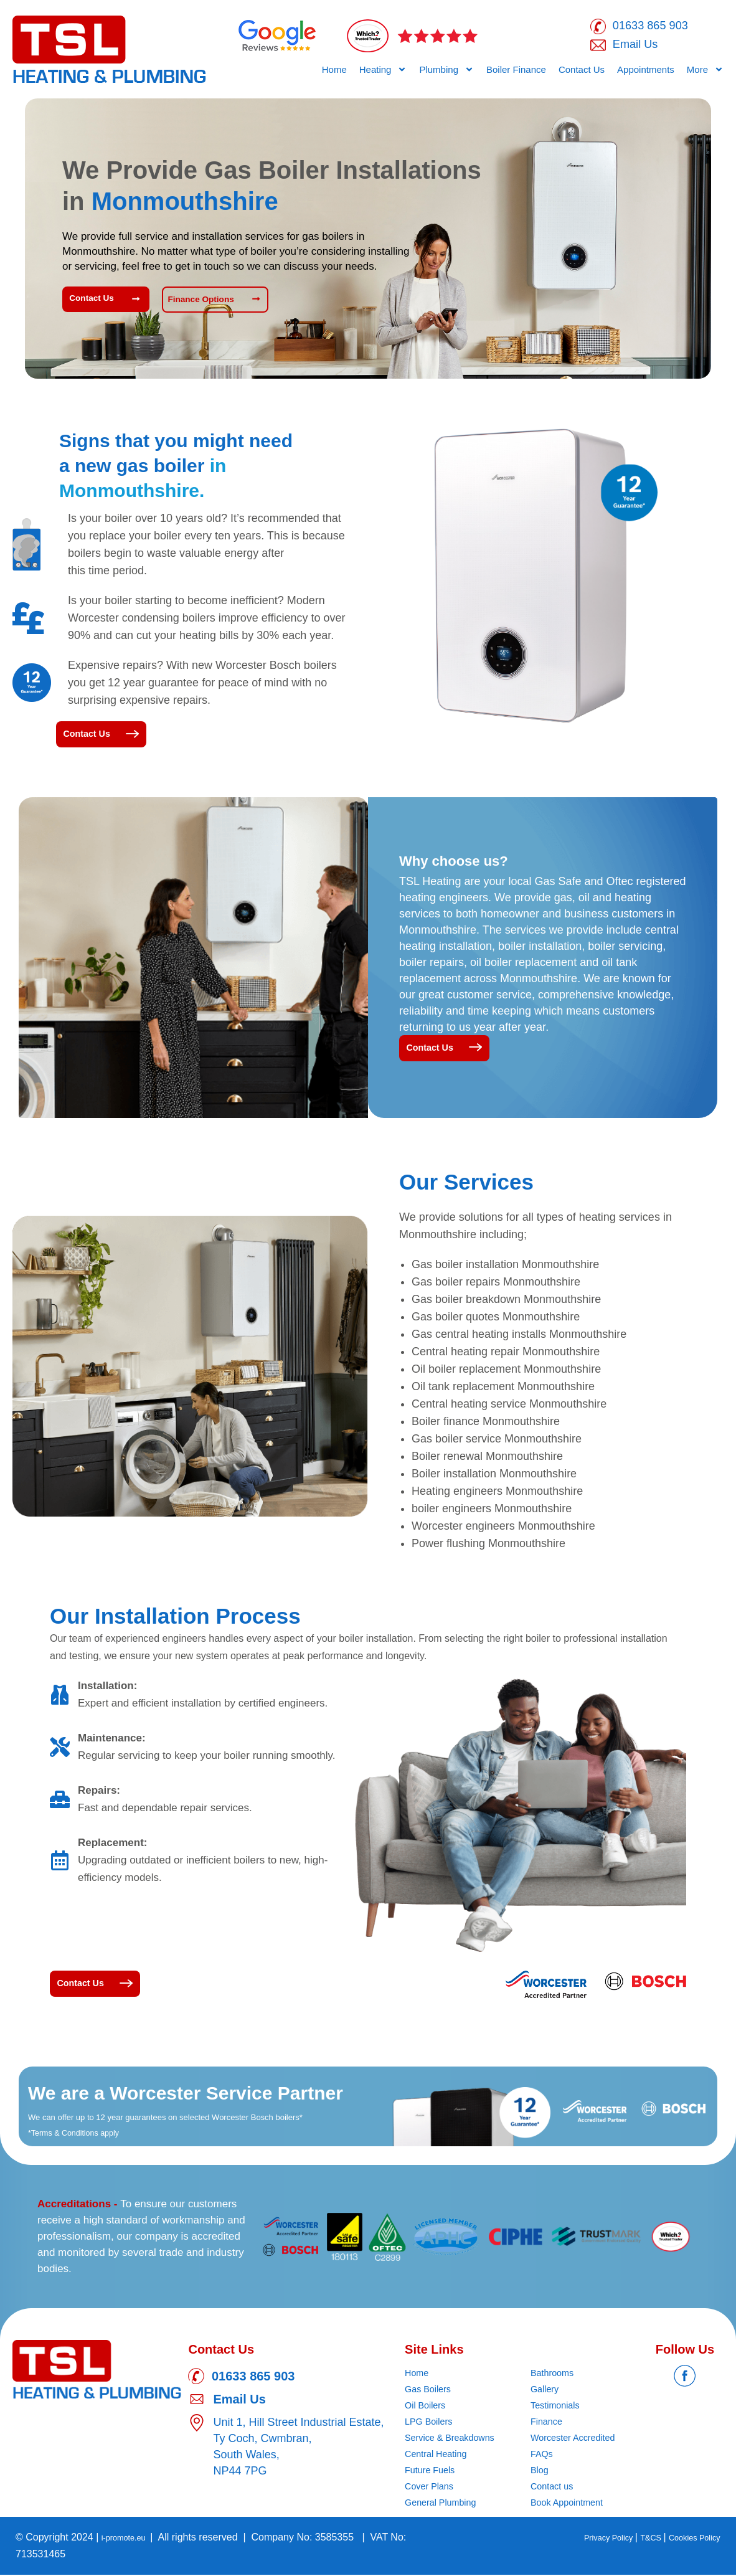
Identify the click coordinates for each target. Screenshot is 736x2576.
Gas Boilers (430, 2390)
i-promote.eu (130, 2539)
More (705, 72)
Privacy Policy (582, 2539)
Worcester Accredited (578, 2439)
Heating (383, 72)
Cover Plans (432, 2488)
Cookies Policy (687, 2539)
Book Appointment (571, 2504)
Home (334, 72)
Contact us (554, 2488)
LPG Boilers (431, 2423)
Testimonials (558, 2407)
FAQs (543, 2455)
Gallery (546, 2390)
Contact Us (582, 72)
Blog (540, 2471)
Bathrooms (554, 2374)
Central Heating (439, 2455)
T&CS (634, 2539)
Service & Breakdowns (455, 2439)
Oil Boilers (427, 2407)
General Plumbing (444, 2504)
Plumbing (446, 72)
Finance (548, 2423)
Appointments (645, 72)
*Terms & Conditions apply (83, 2134)
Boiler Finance (516, 72)
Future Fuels (433, 2471)
